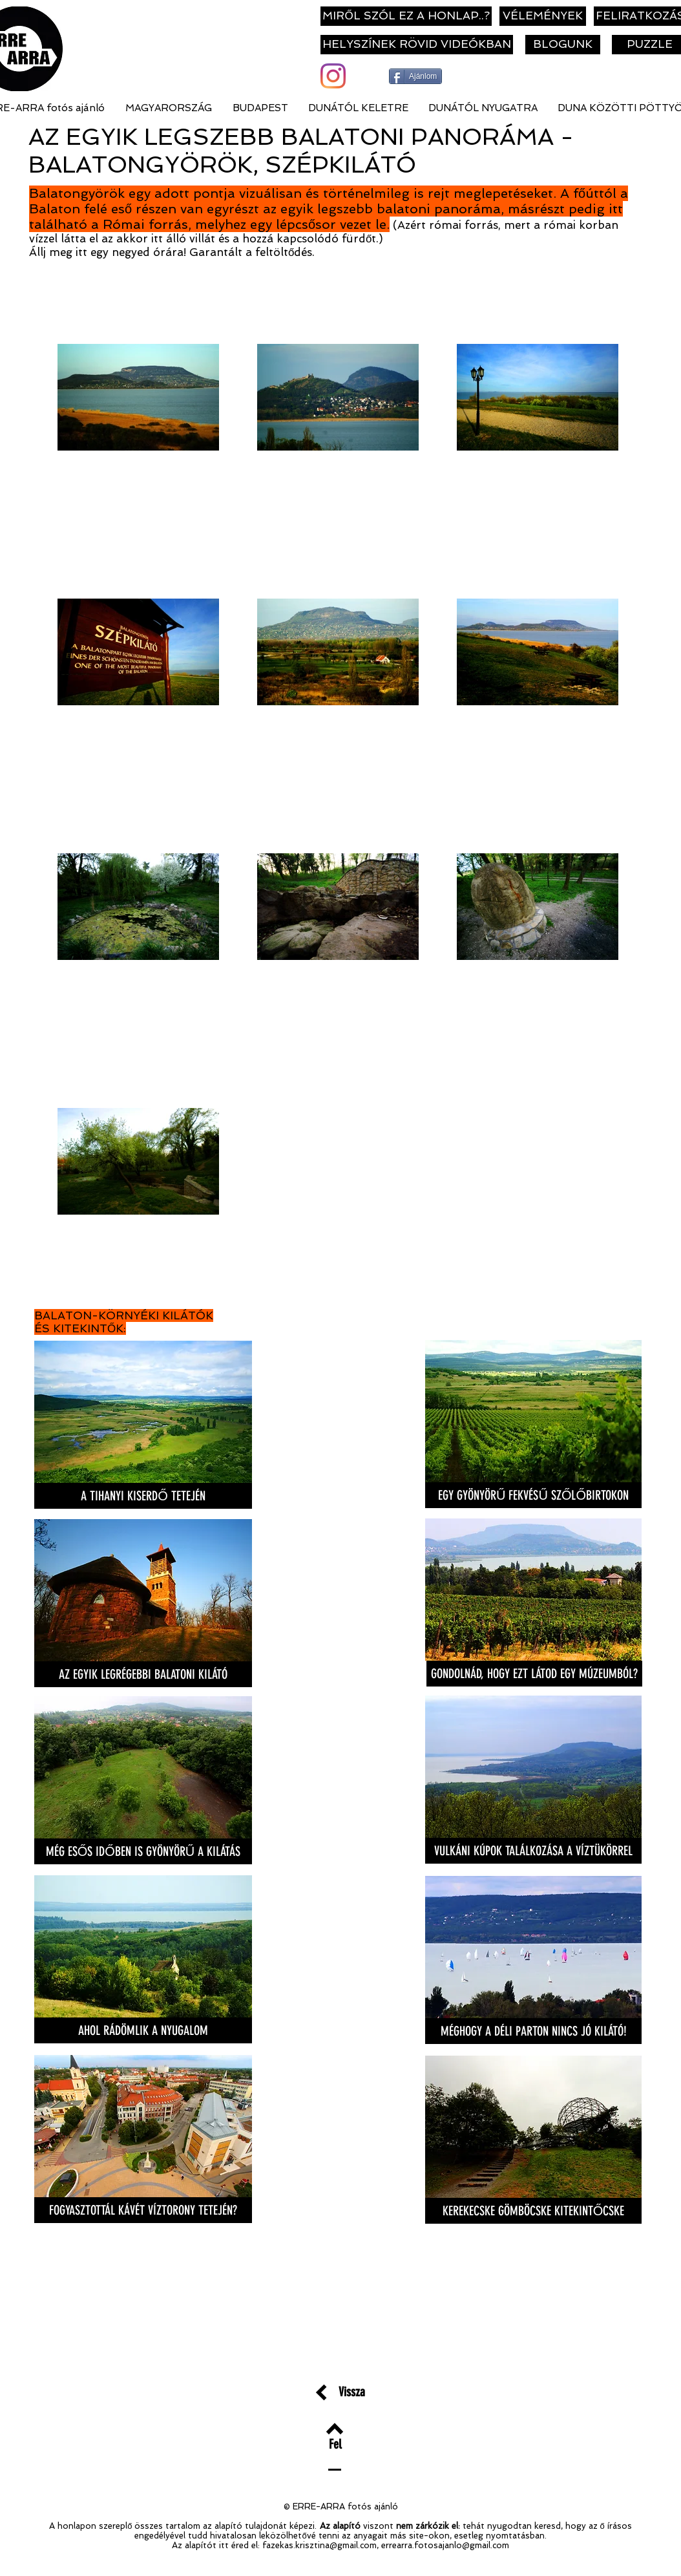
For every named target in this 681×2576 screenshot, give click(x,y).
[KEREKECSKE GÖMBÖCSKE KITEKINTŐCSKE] (533, 2211)
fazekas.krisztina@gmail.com (319, 2545)
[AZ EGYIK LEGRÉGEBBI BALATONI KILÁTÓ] (143, 1674)
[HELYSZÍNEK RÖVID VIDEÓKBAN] (416, 44)
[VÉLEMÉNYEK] (542, 16)
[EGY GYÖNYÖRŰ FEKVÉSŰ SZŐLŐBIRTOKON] (533, 1495)
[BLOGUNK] (562, 44)
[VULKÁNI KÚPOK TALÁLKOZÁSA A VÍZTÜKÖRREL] (533, 1851)
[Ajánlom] (415, 76)
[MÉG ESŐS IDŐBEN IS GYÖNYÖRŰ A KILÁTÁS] (143, 1851)
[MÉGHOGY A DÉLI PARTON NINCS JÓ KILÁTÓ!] (533, 2031)
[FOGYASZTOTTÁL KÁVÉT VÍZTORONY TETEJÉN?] (143, 2210)
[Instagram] (333, 76)
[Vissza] (352, 2391)
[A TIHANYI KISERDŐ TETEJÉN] (143, 1496)
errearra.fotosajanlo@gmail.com (445, 2545)
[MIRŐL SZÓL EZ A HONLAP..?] (406, 16)
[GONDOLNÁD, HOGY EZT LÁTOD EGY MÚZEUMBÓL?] (534, 1674)
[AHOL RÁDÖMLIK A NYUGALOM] (143, 2030)
